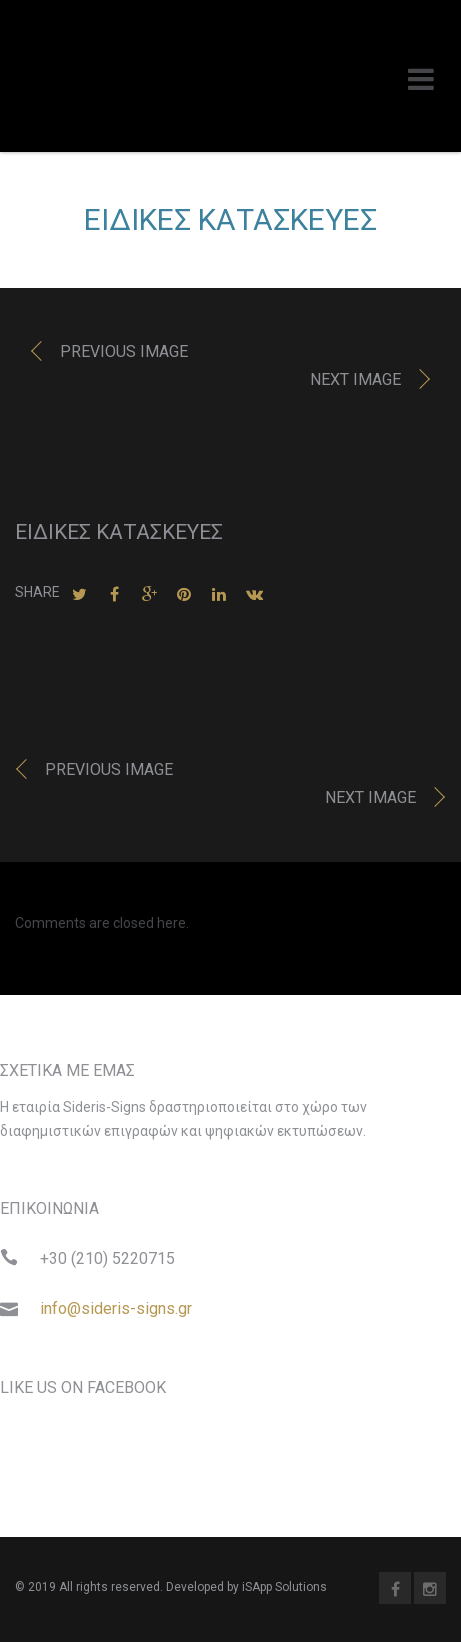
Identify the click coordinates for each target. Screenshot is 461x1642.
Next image (355, 379)
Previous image (124, 351)
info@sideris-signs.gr (116, 1308)
